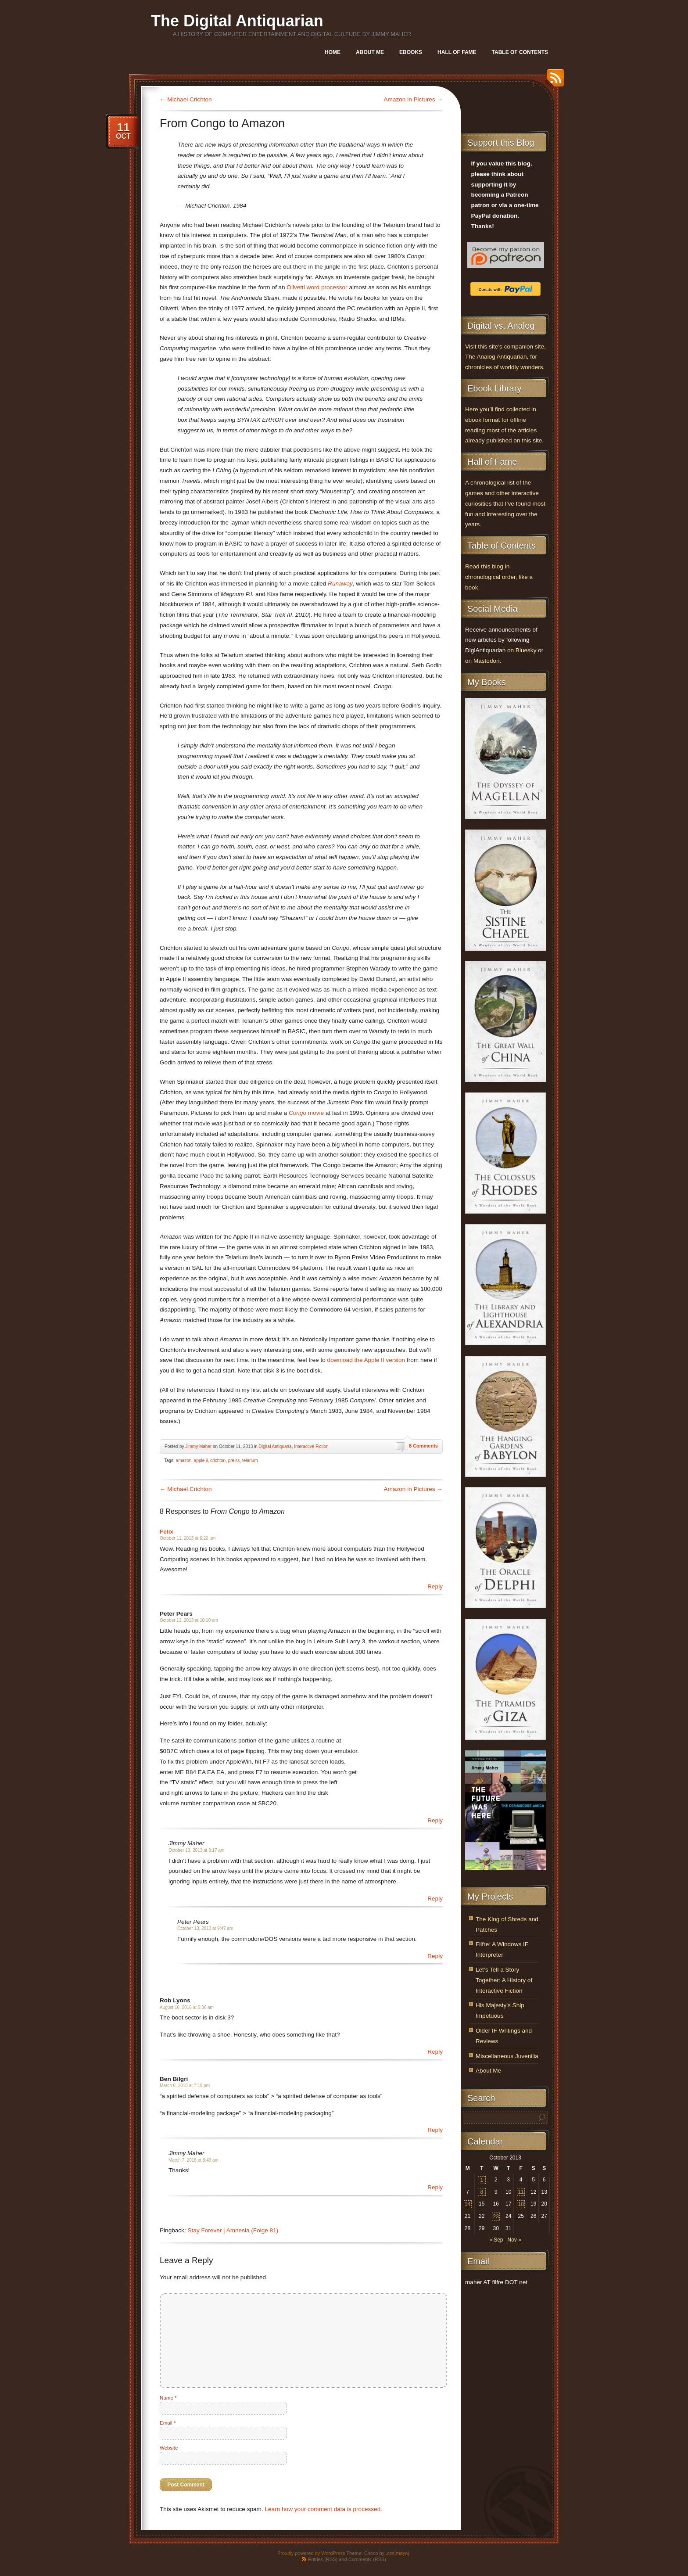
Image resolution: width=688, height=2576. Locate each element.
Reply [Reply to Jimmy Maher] (435, 1898)
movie (306, 1113)
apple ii (201, 1460)
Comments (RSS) (367, 2559)
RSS (553, 81)
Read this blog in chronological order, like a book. (499, 577)
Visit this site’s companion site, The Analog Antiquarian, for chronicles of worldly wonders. (505, 357)
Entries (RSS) (322, 2559)
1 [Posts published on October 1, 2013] (481, 2180)
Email (168, 2422)
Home (332, 52)
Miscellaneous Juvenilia (507, 2056)
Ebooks (410, 52)
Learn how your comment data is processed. (323, 2509)
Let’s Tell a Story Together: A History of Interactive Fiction (504, 1980)
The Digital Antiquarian (237, 21)
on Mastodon (482, 660)
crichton (218, 1460)
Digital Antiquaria (275, 1446)
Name (168, 2397)
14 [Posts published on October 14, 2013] (467, 2204)
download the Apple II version (366, 1360)
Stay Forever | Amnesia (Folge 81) (232, 2230)
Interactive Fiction (311, 1446)
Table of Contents (520, 52)
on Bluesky (522, 650)
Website (169, 2447)
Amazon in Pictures (413, 99)
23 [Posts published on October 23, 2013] (496, 2216)
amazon (184, 1460)
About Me (370, 52)
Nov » (514, 2240)
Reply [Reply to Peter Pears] (435, 1820)
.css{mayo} (397, 2553)
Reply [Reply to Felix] (435, 1586)
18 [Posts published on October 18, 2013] (521, 2204)
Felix (166, 1531)
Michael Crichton (186, 99)
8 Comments (423, 1445)
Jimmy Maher (198, 1446)
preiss (234, 1460)
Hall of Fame (456, 52)
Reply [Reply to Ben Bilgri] (435, 2130)
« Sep (496, 2240)
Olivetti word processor (317, 287)
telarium (250, 1460)
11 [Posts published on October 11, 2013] (521, 2192)
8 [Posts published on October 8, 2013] (481, 2192)
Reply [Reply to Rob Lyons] (435, 2051)
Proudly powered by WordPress (311, 2553)
